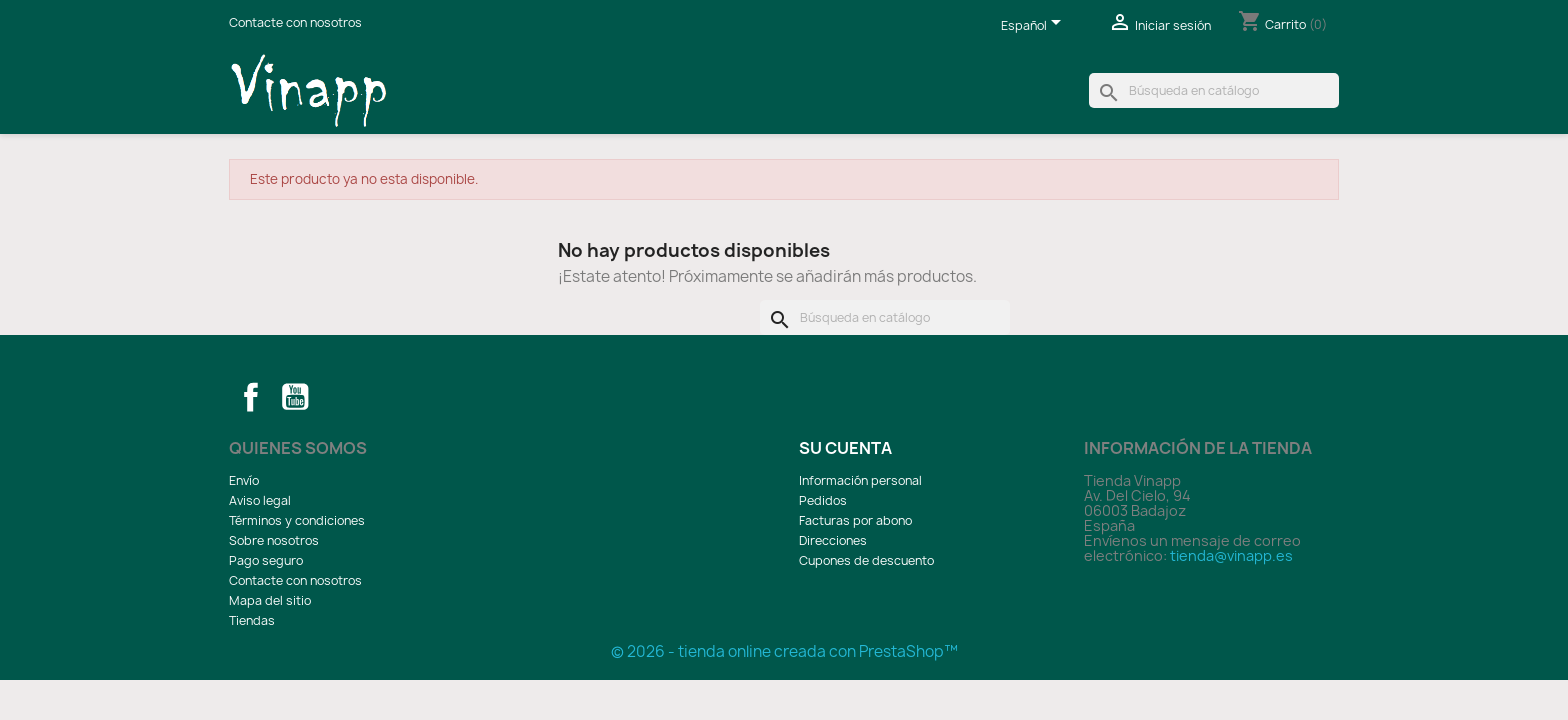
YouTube (295, 397)
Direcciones (833, 540)
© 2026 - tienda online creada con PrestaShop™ (784, 651)
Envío (244, 480)
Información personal (860, 480)
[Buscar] (1214, 90)
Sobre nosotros (274, 540)
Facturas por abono (855, 520)
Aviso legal (260, 500)
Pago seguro (266, 560)
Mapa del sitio (270, 600)
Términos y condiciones (297, 520)
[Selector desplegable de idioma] (1034, 27)
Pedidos (823, 500)
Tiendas (252, 620)
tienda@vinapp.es (1231, 555)
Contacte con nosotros (295, 22)
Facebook (251, 397)
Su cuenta (845, 448)
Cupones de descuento (866, 560)
